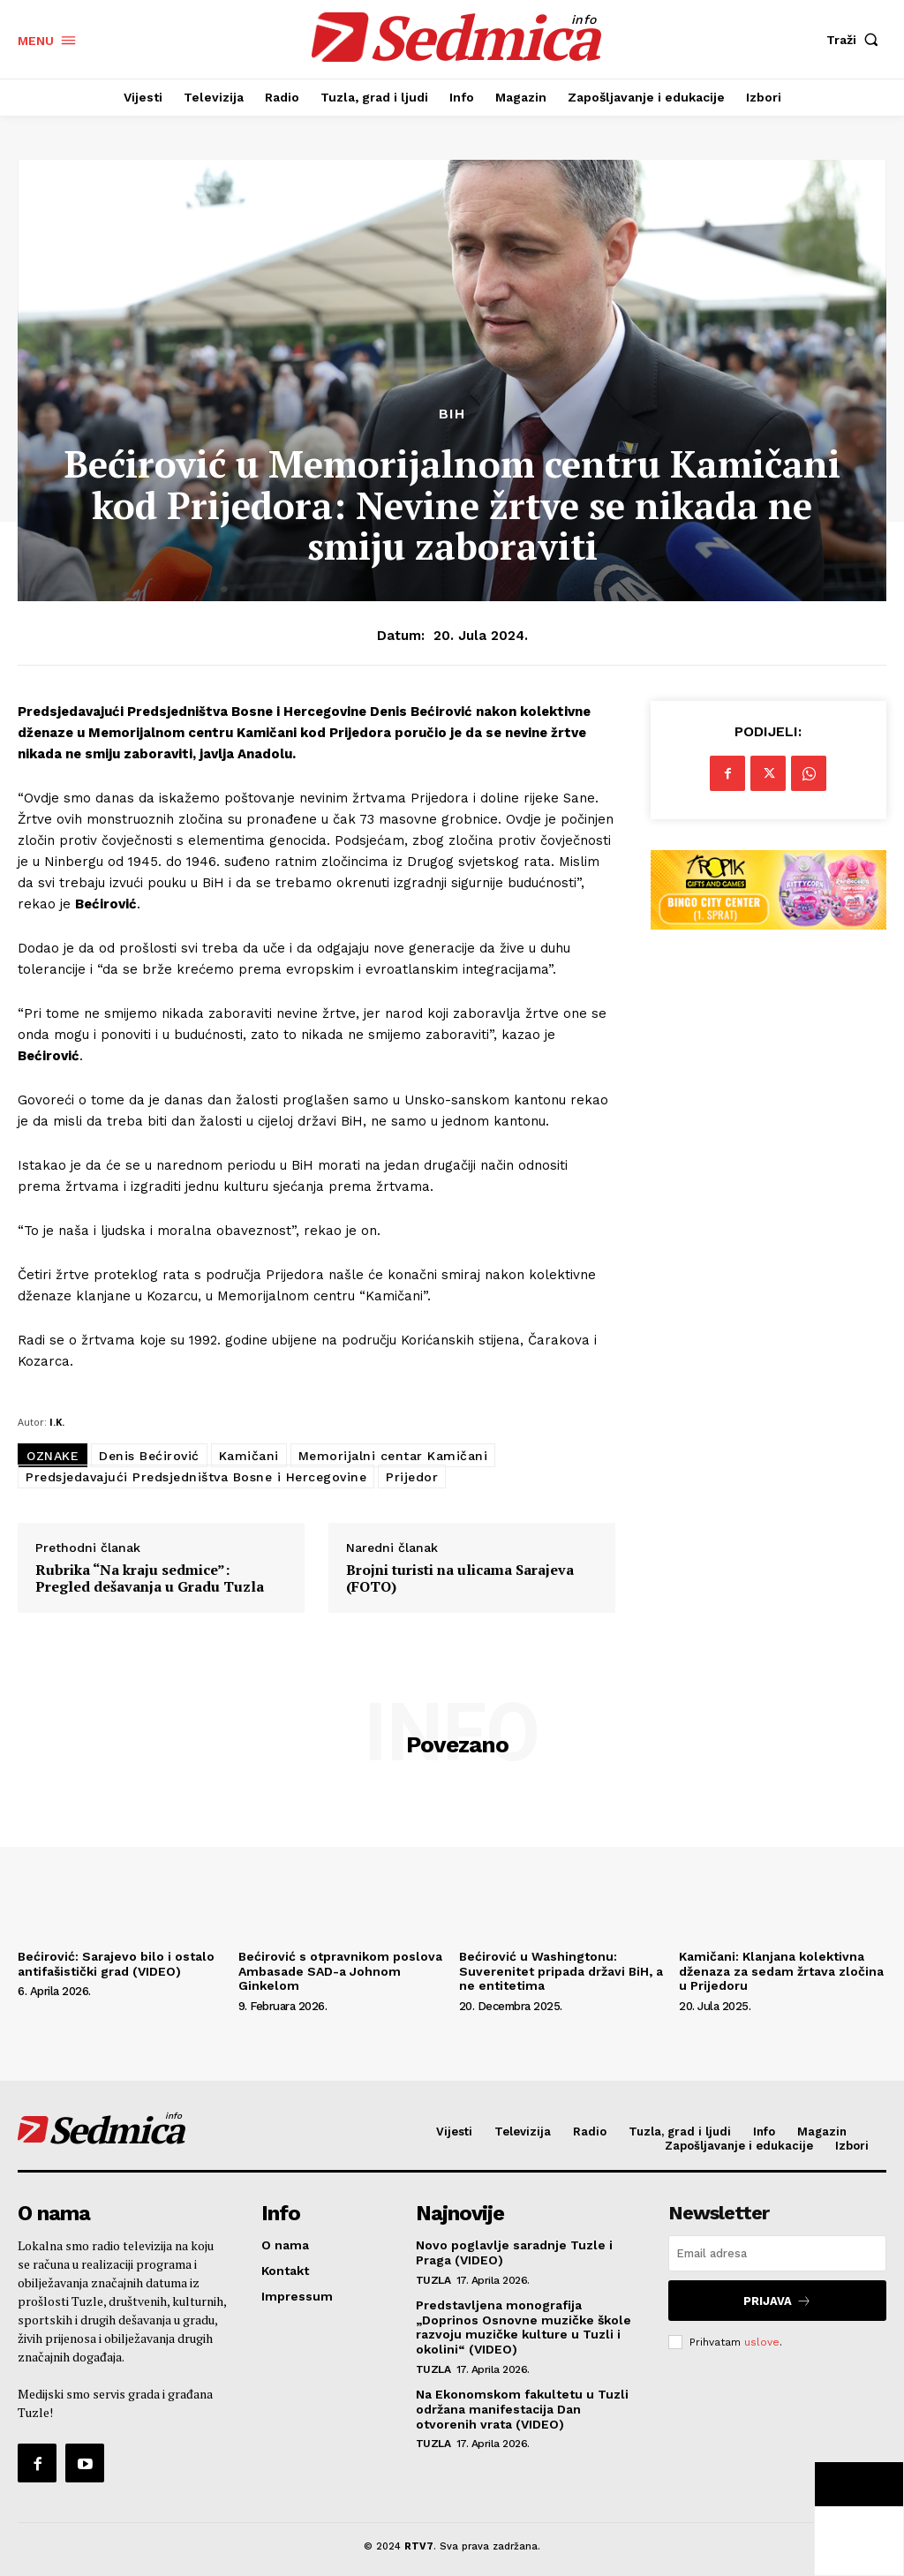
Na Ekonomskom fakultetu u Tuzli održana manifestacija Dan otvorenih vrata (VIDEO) (522, 2407)
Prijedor (412, 1477)
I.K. (56, 1421)
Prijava (777, 2298)
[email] (777, 2253)
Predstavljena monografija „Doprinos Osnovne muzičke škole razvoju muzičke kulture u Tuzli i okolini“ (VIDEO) (523, 2325)
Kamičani (249, 1456)
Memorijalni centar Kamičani (393, 1456)
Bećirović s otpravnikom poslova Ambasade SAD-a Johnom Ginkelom (340, 1971)
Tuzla (433, 2278)
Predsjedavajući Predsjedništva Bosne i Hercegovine (196, 1477)
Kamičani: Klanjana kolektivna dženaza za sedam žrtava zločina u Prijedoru (781, 1971)
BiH (452, 414)
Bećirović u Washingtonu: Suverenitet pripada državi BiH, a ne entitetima (561, 1971)
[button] (856, 39)
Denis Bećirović (149, 1456)
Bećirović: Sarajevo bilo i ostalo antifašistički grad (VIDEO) (116, 1963)
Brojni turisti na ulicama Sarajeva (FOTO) (460, 1578)
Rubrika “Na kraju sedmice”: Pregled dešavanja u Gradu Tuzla (149, 1578)
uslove (762, 2337)
